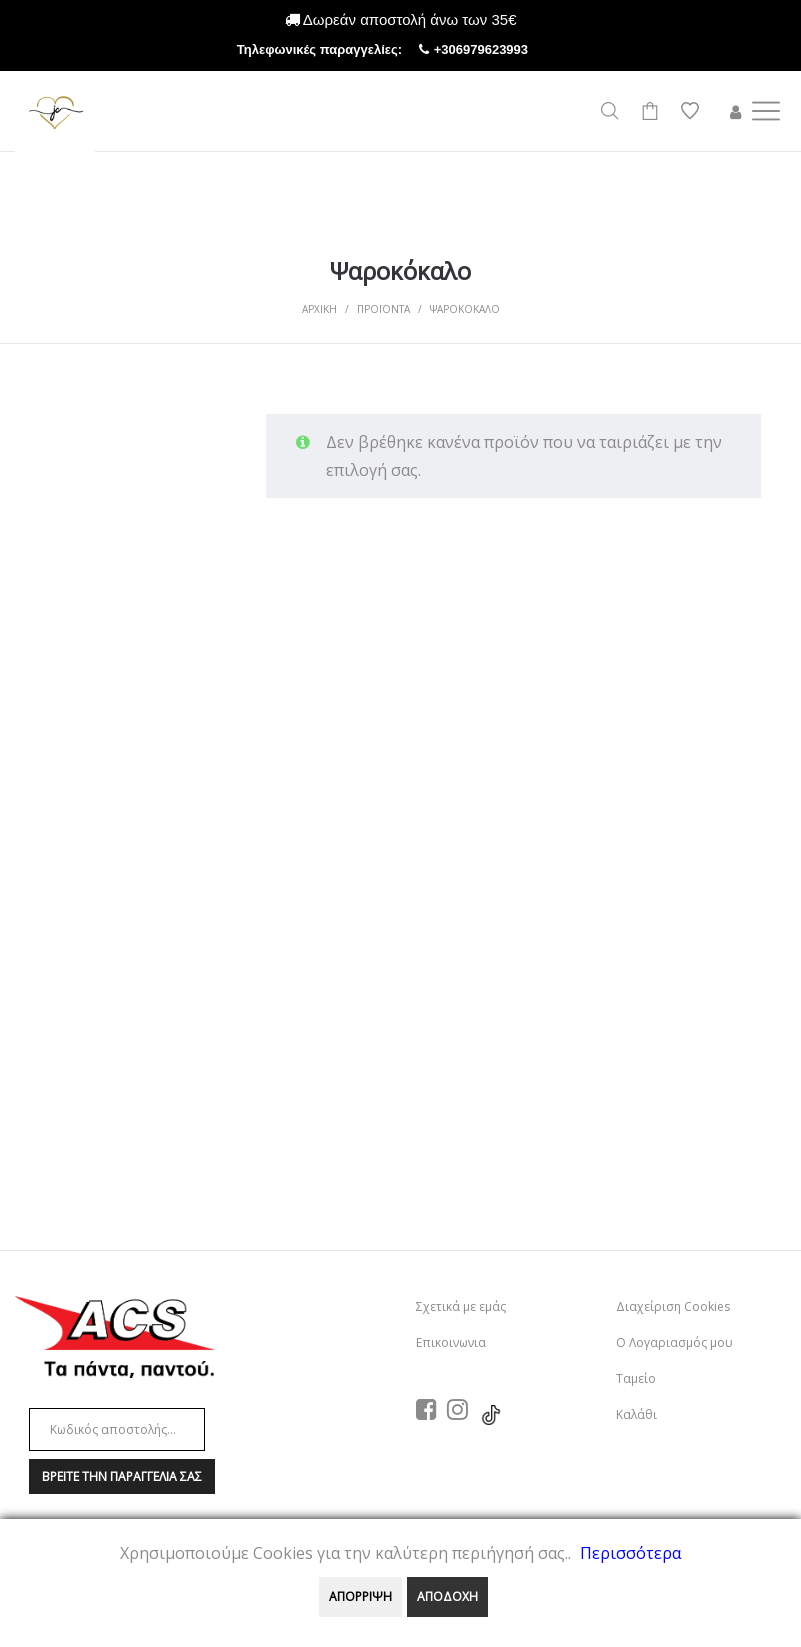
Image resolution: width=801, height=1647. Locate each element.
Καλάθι (636, 1414)
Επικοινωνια (451, 1342)
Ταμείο (636, 1378)
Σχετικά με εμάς (461, 1306)
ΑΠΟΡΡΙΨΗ (360, 1596)
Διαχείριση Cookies (673, 1306)
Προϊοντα (383, 309)
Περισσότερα (630, 1553)
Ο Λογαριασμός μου (674, 1342)
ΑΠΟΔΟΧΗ (447, 1596)
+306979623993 (499, 49)
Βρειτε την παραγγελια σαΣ (122, 1476)
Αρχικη (319, 309)
